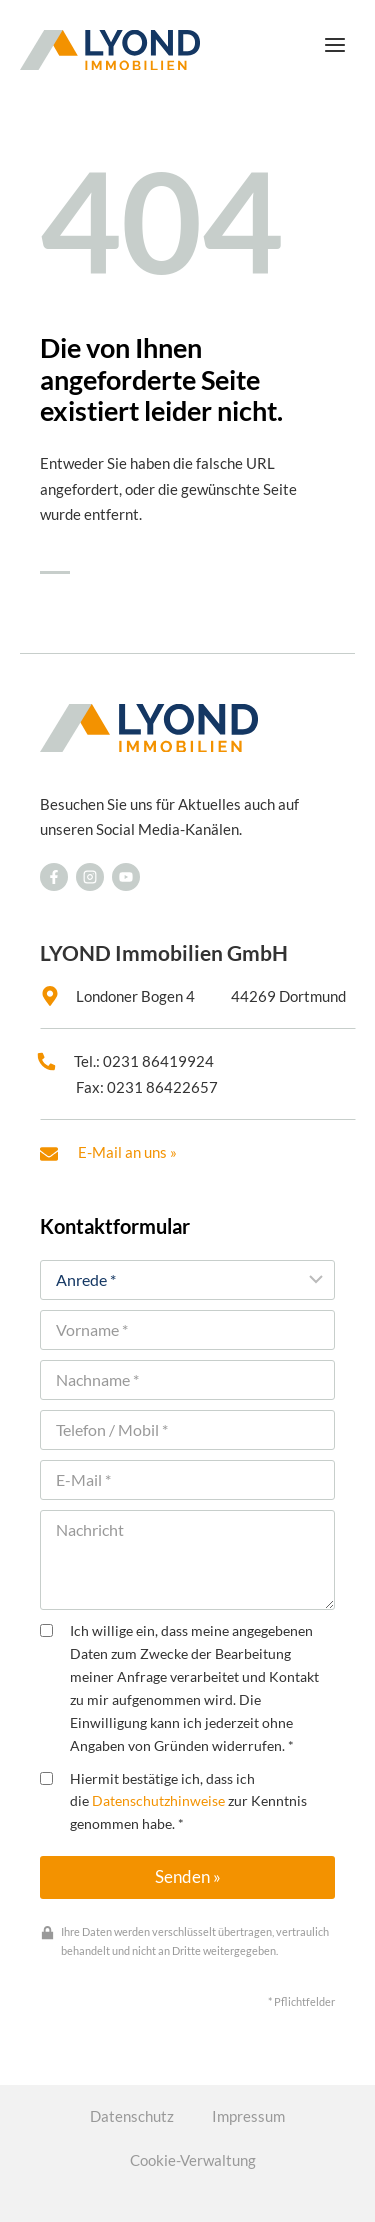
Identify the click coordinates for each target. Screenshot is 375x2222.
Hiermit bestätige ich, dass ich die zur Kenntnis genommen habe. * (173, 1802)
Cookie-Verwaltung (193, 2160)
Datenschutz (132, 2116)
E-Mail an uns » (127, 1152)
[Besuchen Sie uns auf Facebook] (54, 877)
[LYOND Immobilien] (110, 50)
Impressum (248, 2116)
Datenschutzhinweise (158, 1801)
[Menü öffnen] (334, 44)
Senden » (188, 1877)
